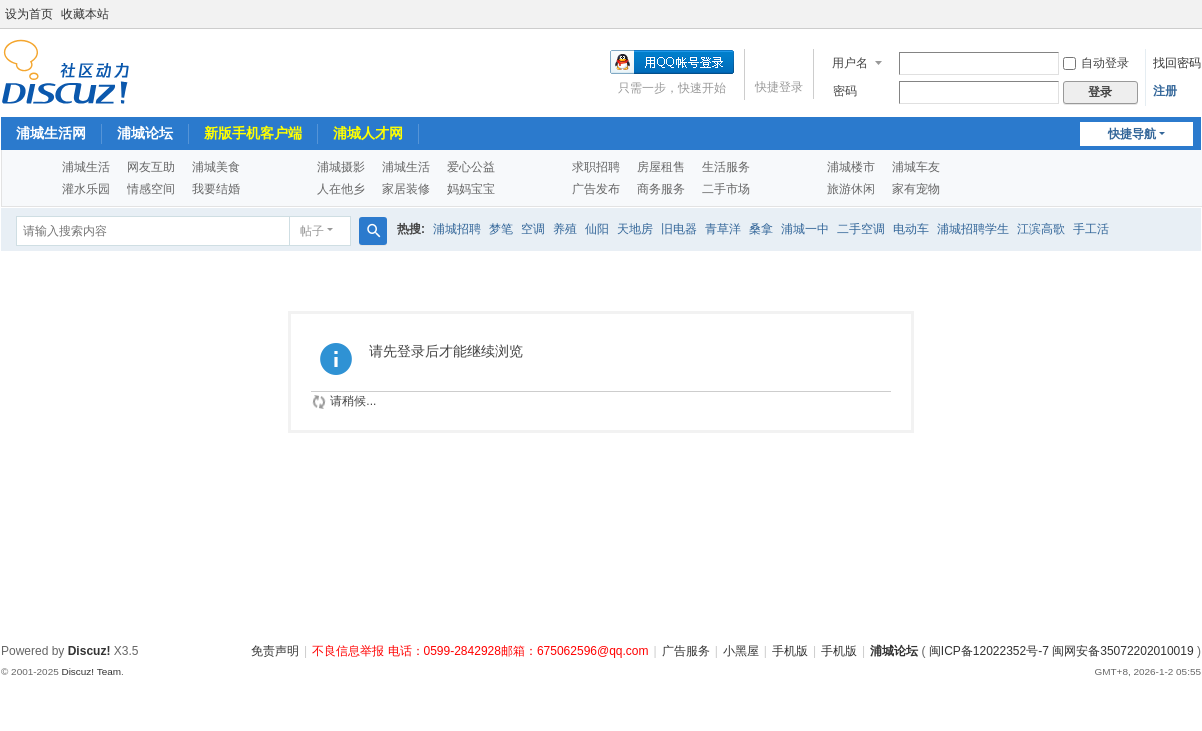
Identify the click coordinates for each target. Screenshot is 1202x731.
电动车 (911, 229)
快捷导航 (1132, 134)
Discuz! (89, 651)
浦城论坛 (145, 133)
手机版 (790, 651)
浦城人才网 (368, 133)
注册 (1165, 91)
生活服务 (726, 167)
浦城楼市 (851, 167)
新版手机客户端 (253, 133)
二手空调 (861, 229)
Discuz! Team (91, 671)
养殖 (565, 229)
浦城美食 (216, 167)
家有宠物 (916, 189)
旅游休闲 (851, 189)
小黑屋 (741, 651)
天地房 (635, 229)
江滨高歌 (1041, 229)
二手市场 (726, 189)
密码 (845, 91)
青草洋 (723, 229)
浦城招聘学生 (973, 229)
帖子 (312, 231)
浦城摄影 (341, 167)
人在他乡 (341, 189)
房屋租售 (661, 167)
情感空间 (151, 189)
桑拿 (761, 229)
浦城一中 (805, 229)
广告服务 (686, 651)
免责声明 (275, 651)
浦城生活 (86, 167)
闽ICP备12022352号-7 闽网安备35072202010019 (1061, 651)
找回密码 (1177, 63)
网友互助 (151, 167)
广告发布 (596, 189)
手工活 (1091, 229)
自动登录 (1096, 63)
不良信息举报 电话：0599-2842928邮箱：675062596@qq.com (480, 651)
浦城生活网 (51, 133)
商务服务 (661, 189)
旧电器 (679, 229)
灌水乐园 (86, 189)
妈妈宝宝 (471, 189)
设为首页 (29, 14)
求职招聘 (596, 167)
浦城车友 (916, 167)
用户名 (850, 63)
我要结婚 (216, 189)
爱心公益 (471, 167)
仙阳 (597, 229)
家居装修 (406, 189)
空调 (533, 229)
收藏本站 (85, 14)
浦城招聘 (457, 229)
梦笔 (501, 229)
